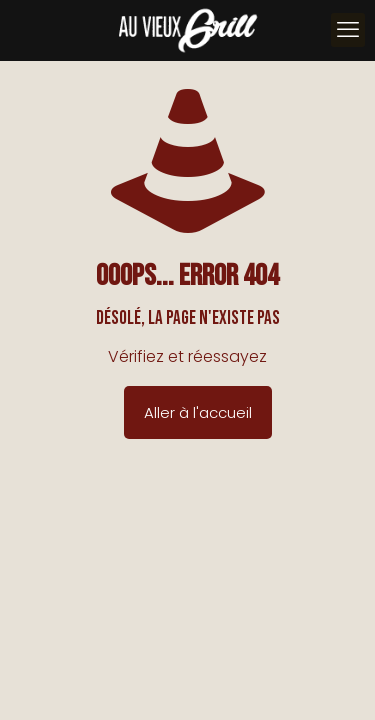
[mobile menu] (348, 30)
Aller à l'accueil (198, 412)
